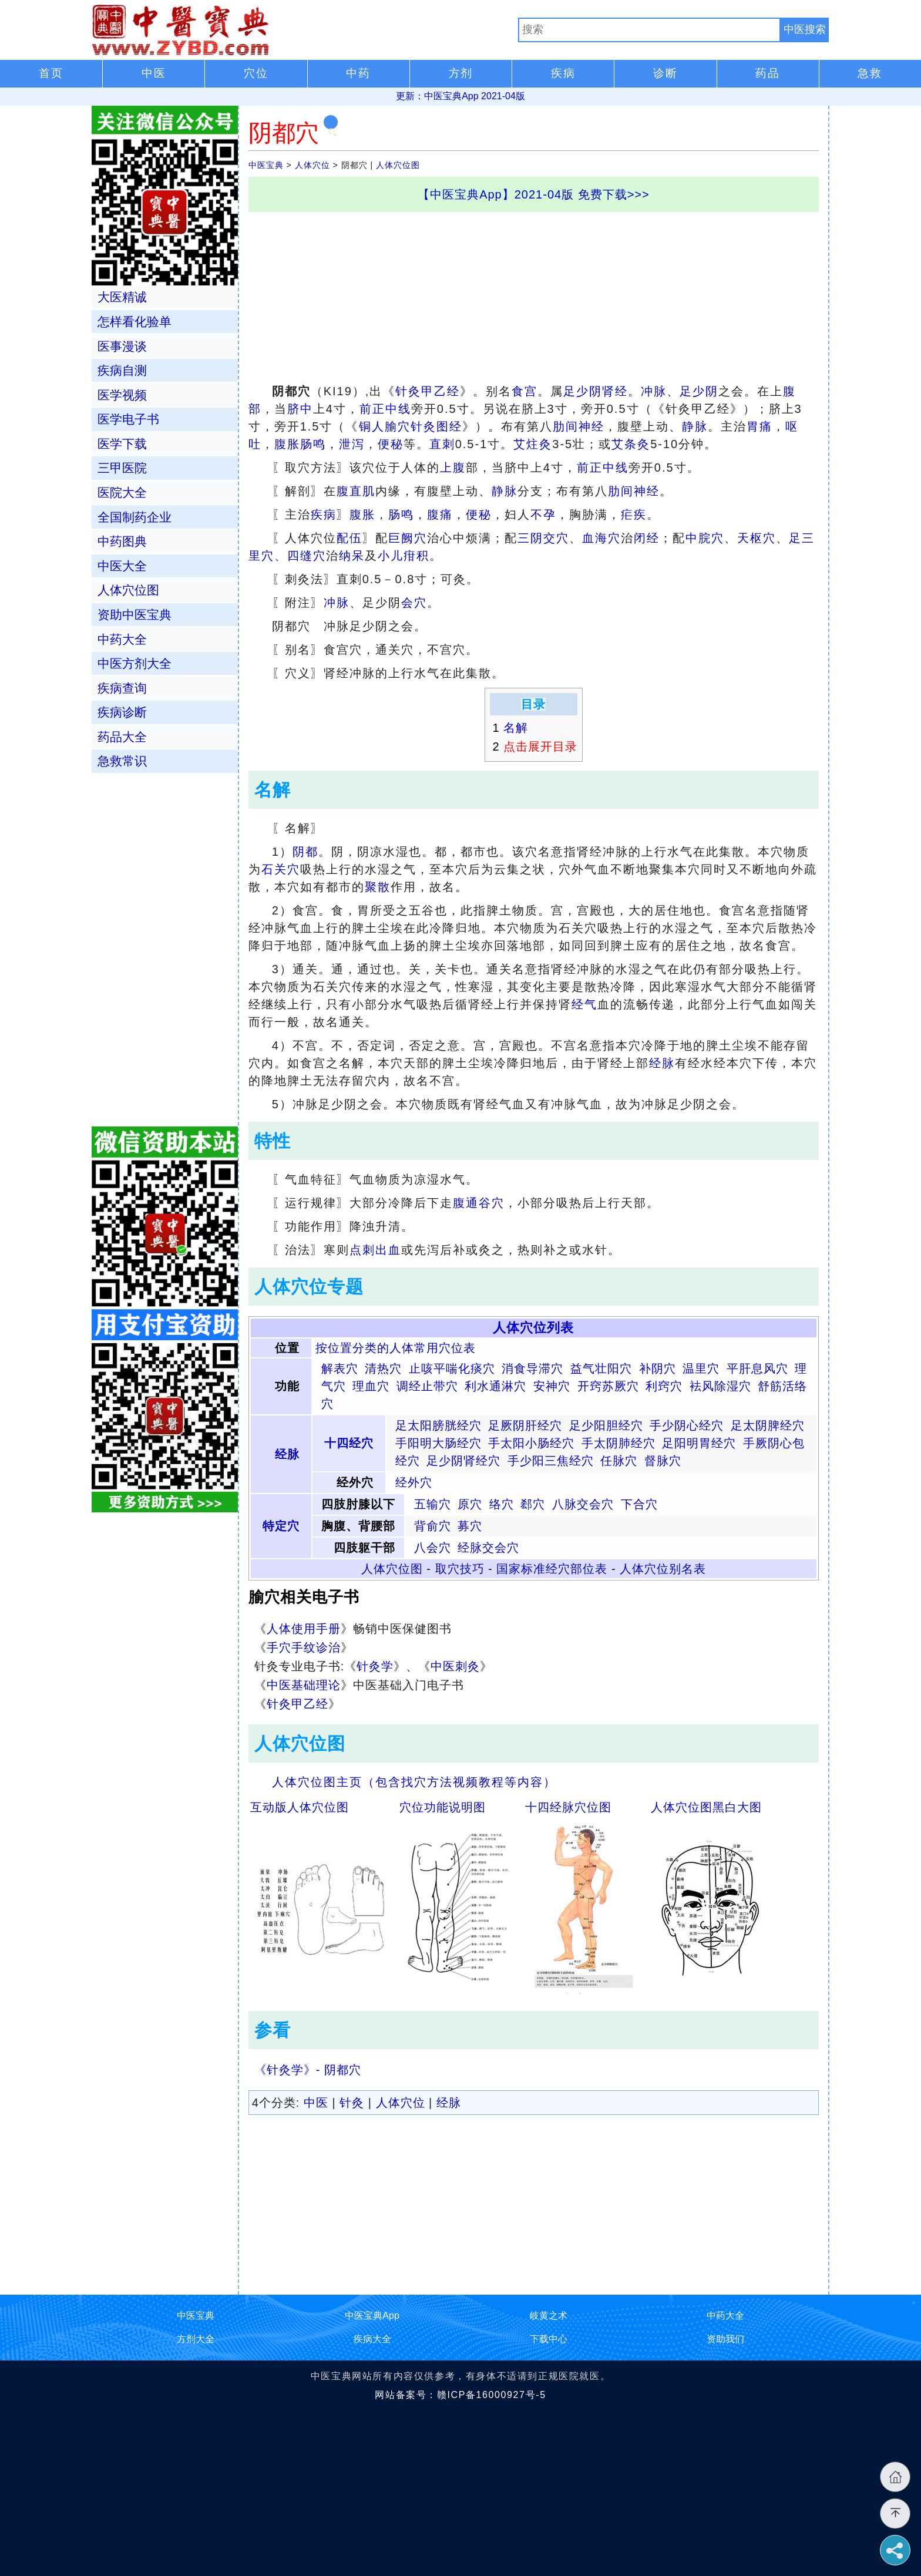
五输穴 (432, 1504)
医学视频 (122, 395)
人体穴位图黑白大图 (706, 1807)
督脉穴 (662, 1460)
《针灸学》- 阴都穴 (307, 2069)
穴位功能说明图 (442, 1807)
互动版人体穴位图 (299, 1807)
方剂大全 (195, 2339)
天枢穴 (756, 538)
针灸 (352, 2102)
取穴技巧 (460, 1568)
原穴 (470, 1504)
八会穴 (432, 1547)
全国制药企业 (135, 517)
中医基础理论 (304, 1685)
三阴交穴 (543, 538)
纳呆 (352, 555)
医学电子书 (128, 419)
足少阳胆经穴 (606, 1425)
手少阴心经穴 (687, 1425)
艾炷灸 (532, 444)
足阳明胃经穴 (699, 1443)
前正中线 (385, 408)
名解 (515, 727)
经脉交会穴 (488, 1547)
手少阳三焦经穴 (550, 1460)
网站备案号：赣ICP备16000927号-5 (460, 2395)
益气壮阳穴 (601, 1368)
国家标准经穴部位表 (551, 1568)
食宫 (524, 391)
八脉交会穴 (583, 1504)
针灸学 (375, 1666)
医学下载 (122, 443)
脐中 (300, 408)
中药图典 (122, 541)
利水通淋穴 (495, 1386)
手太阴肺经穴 (618, 1443)
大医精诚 (122, 297)
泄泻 (352, 444)
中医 (316, 2102)
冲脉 (654, 391)
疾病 (324, 514)
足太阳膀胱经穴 (438, 1425)
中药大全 (122, 639)
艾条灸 (630, 444)
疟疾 (634, 514)
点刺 (362, 1249)
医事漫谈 (122, 346)
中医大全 (122, 566)
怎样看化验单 (135, 321)
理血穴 (370, 1386)
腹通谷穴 (479, 1202)
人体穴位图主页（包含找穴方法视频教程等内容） (414, 1781)
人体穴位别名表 (663, 1568)
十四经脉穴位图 (568, 1807)
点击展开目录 (540, 746)
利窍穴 (664, 1386)
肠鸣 (313, 444)
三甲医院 (122, 468)
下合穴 (639, 1504)
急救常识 (122, 761)
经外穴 (413, 1482)
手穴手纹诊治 (304, 1647)
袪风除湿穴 (720, 1386)
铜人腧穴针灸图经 (410, 426)
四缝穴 (306, 555)
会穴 (414, 602)
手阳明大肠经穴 (438, 1443)
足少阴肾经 (595, 391)
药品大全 (122, 737)
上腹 (453, 467)
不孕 (543, 514)
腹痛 (440, 514)
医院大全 (122, 492)
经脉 (662, 1063)
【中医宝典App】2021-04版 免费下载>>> (534, 194)
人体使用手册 (304, 1628)
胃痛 (759, 426)
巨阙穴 (407, 538)
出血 (388, 1249)
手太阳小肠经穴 (531, 1443)
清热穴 (383, 1368)
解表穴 (339, 1368)
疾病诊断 (122, 712)
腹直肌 (356, 491)
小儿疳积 (403, 555)
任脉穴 (618, 1460)
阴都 (305, 851)
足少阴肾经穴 (463, 1460)
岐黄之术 (548, 2316)
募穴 (470, 1525)
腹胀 (287, 444)
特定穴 (281, 1525)
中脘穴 (704, 538)
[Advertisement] (533, 294)
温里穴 (701, 1368)
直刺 (442, 444)
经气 (584, 1004)
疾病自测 (122, 370)
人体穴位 (312, 165)
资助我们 (725, 2339)
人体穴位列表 (533, 1327)
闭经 (647, 538)
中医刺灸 (455, 1666)
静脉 (695, 426)
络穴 (501, 1504)
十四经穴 (349, 1443)
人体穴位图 (398, 165)
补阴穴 (657, 1368)
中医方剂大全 (135, 663)
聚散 (378, 886)
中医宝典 (266, 165)
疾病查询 (122, 688)
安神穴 (551, 1386)
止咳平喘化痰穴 (452, 1368)
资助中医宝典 (135, 614)
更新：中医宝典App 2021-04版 (460, 96)
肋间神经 (578, 426)
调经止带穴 (427, 1386)
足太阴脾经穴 (768, 1425)
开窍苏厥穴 (608, 1386)
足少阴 (699, 391)
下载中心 (548, 2339)
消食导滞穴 (532, 1368)
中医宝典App (372, 2316)
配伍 (349, 538)
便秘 (391, 444)
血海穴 (601, 538)
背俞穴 (432, 1525)
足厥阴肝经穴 (525, 1425)
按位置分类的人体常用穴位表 (395, 1347)
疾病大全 (372, 2339)
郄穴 (532, 1504)
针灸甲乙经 (427, 391)
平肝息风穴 (757, 1368)
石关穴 (280, 869)
